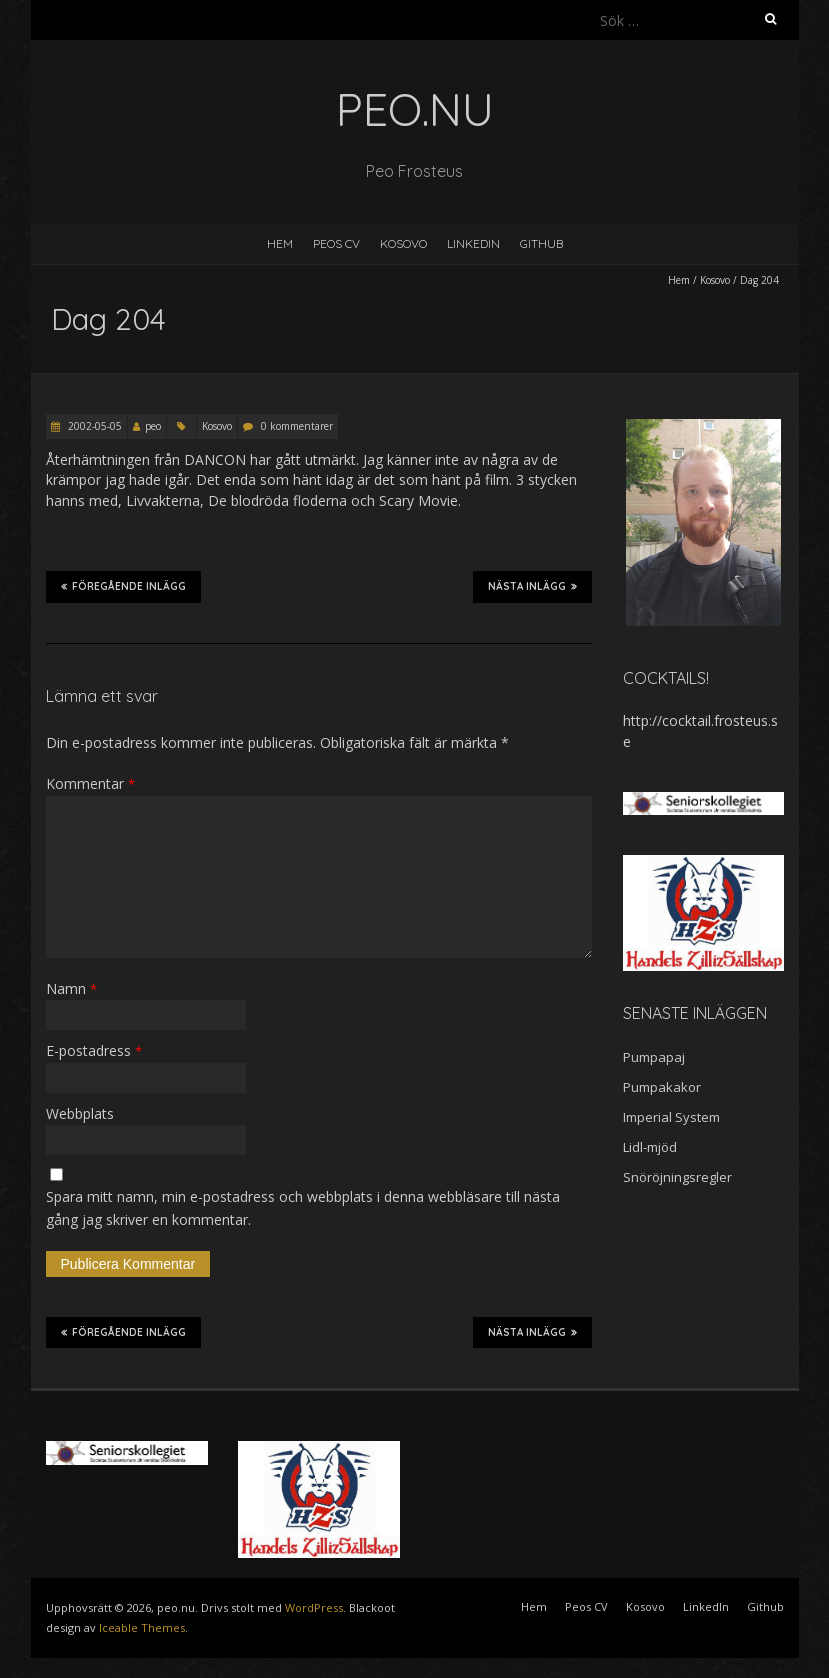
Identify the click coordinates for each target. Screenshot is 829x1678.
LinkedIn (473, 243)
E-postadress (94, 1050)
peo (153, 426)
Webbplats (80, 1113)
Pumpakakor (662, 1087)
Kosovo (403, 243)
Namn (71, 988)
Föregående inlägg (123, 586)
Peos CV (336, 243)
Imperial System (671, 1117)
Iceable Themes (142, 1627)
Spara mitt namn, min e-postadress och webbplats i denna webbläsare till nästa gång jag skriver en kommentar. (303, 1207)
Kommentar (90, 783)
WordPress (314, 1607)
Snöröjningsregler (677, 1177)
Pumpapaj (654, 1057)
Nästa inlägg (532, 586)
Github (541, 243)
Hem (280, 243)
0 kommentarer (297, 426)
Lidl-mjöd (650, 1147)
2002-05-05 (93, 426)
